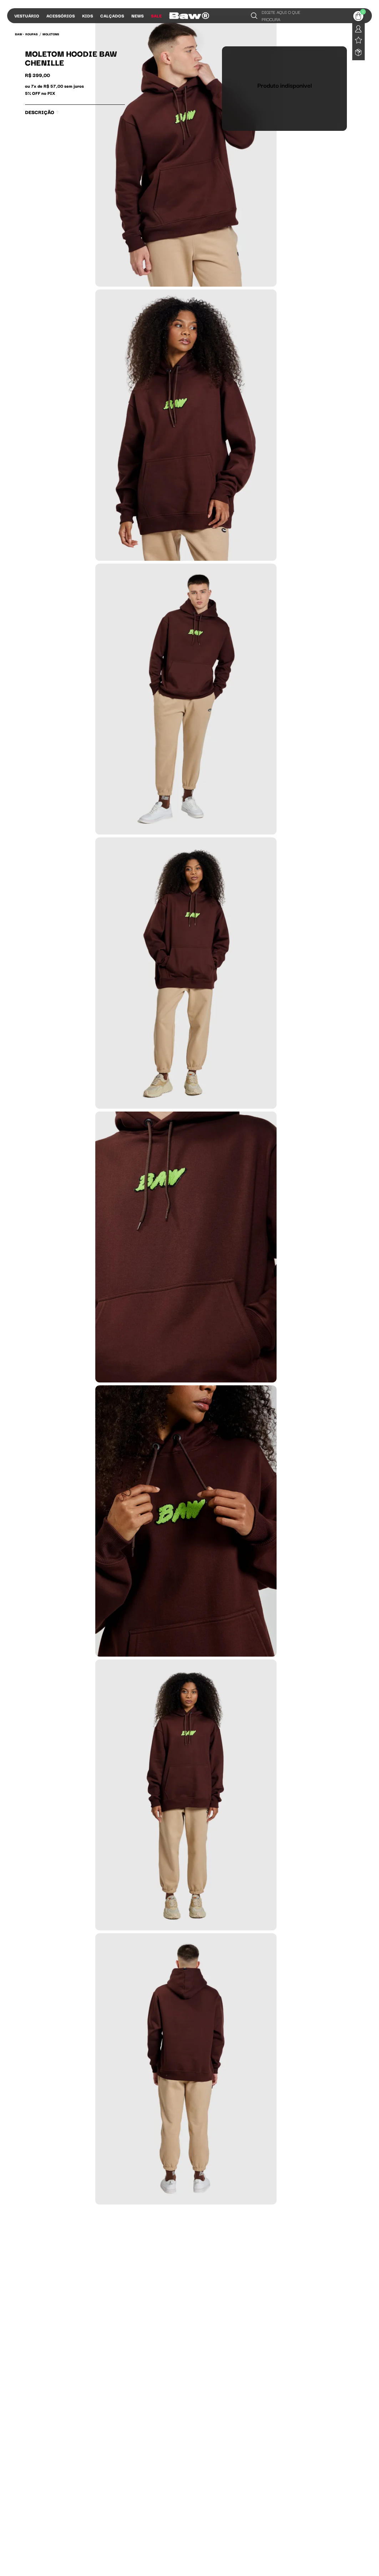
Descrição (42, 112)
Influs (177, 15)
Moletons (50, 33)
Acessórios (60, 15)
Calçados (112, 15)
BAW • (19, 33)
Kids (87, 15)
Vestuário (26, 15)
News (137, 15)
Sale (156, 15)
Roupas (31, 33)
